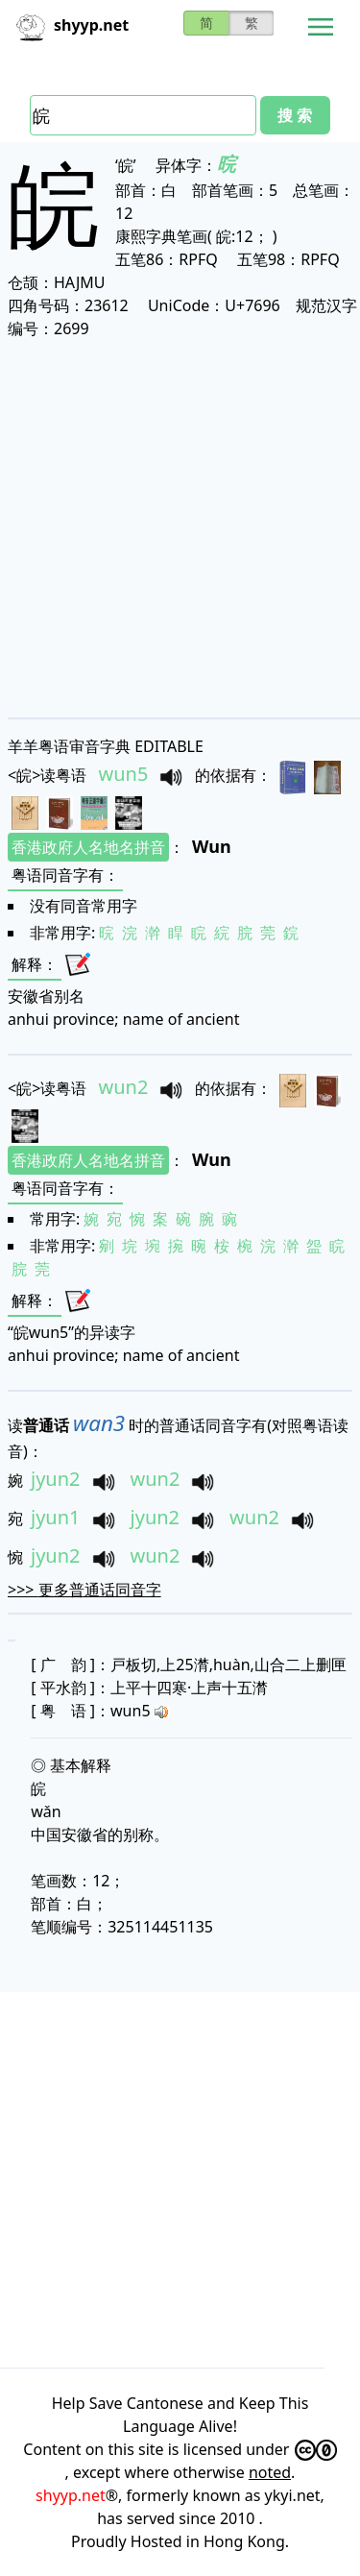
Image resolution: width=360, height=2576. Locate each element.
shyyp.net (71, 2495)
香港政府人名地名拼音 (88, 847)
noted (270, 2472)
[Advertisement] (180, 528)
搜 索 (294, 115)
